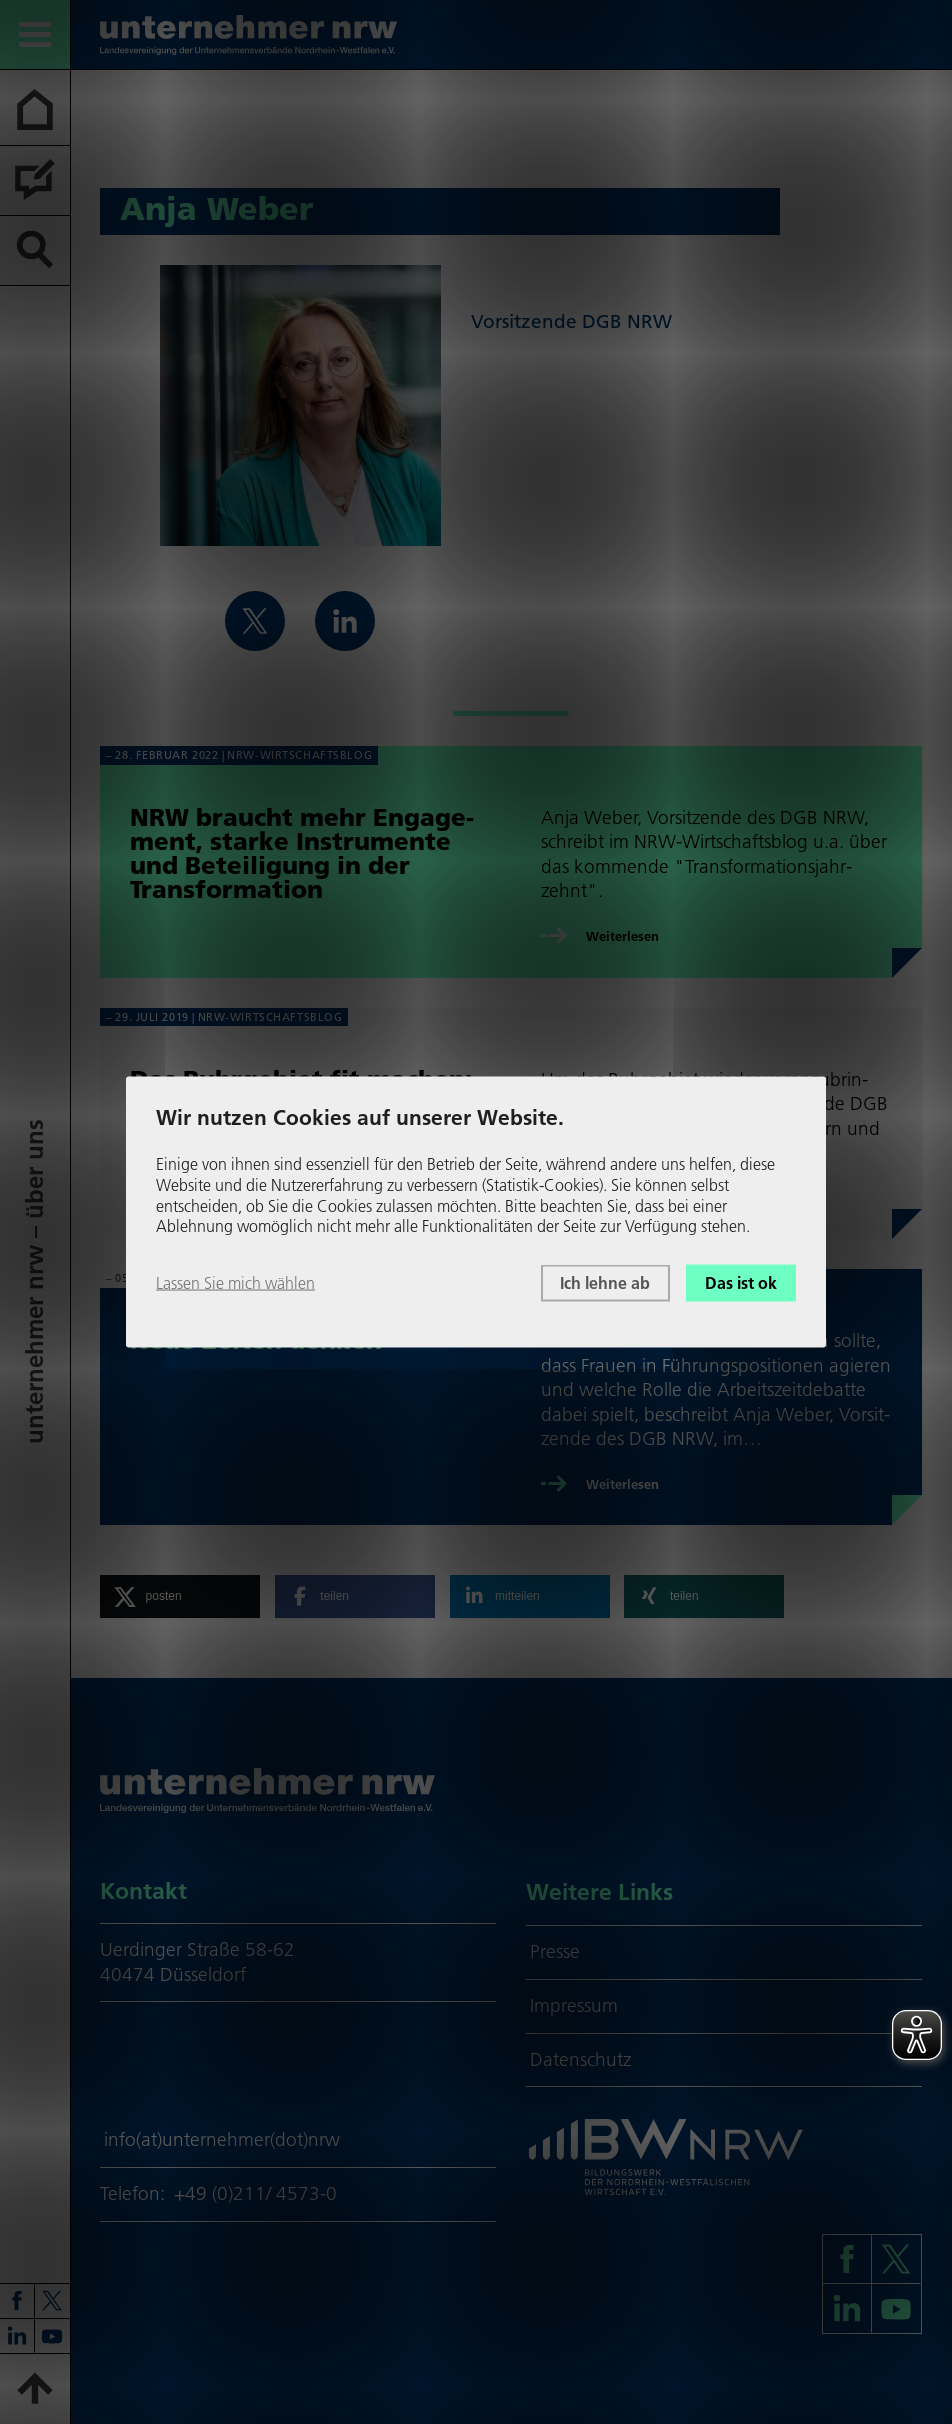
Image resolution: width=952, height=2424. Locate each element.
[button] (180, 1596)
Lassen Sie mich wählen (235, 1283)
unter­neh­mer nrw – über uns (34, 1281)
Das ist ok (741, 1283)
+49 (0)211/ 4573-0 (255, 2193)
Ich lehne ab (605, 1283)
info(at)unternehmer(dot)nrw (222, 2139)
